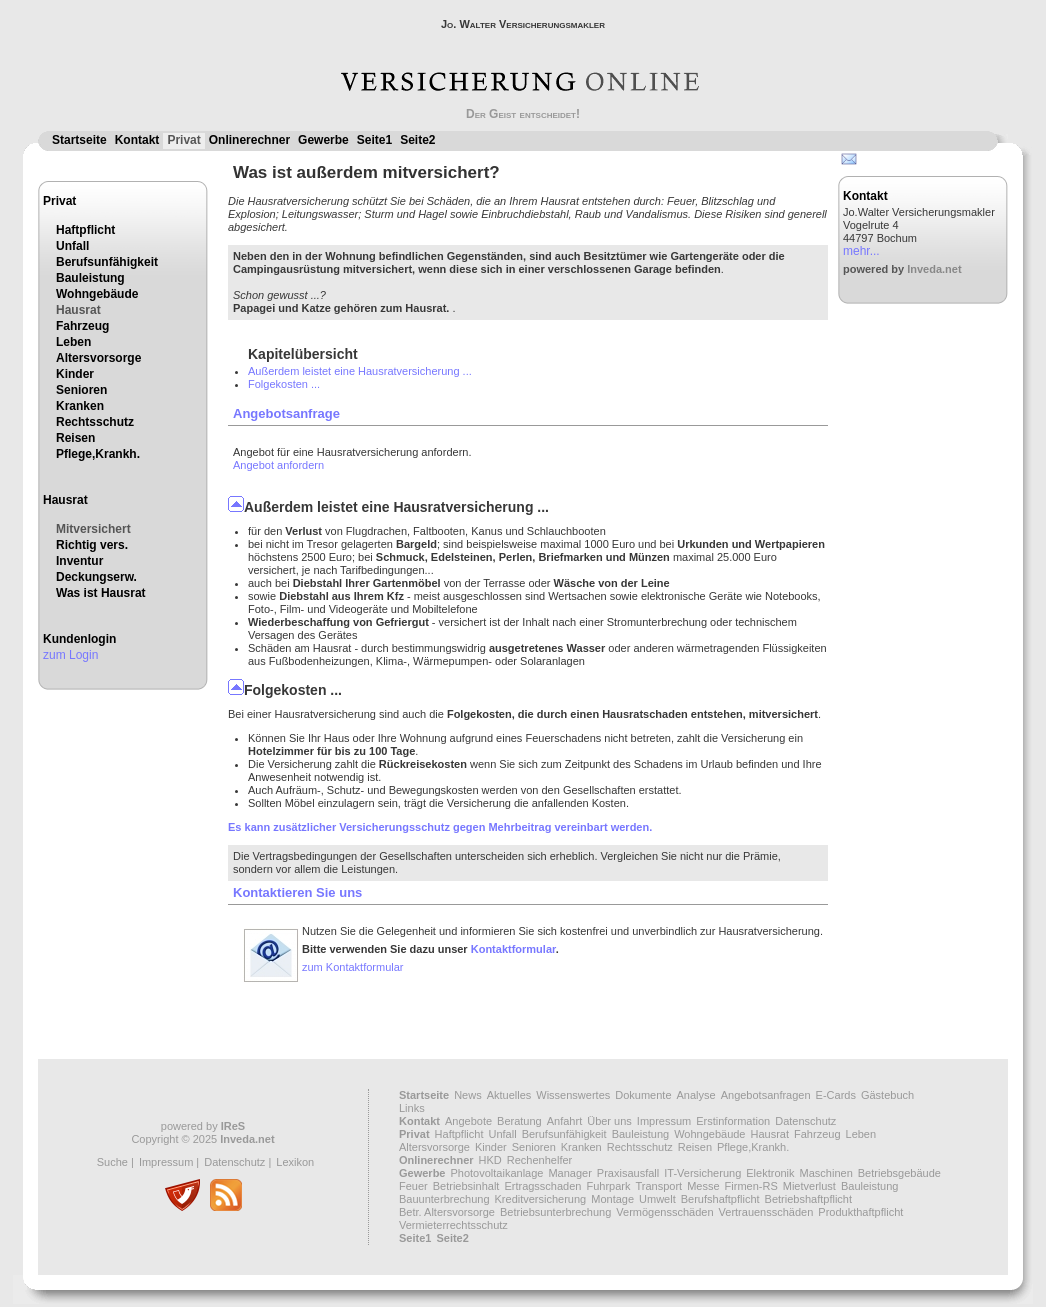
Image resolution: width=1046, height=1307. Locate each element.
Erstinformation (733, 1121)
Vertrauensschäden (766, 1212)
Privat (183, 140)
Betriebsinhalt (466, 1186)
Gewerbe (323, 140)
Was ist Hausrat (101, 593)
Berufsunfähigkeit (107, 262)
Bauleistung (90, 278)
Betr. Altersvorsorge (447, 1212)
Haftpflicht (85, 230)
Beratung (519, 1121)
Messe (703, 1186)
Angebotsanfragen (766, 1095)
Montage (612, 1199)
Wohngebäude (97, 294)
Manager (569, 1173)
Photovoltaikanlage (496, 1173)
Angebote (468, 1121)
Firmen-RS (751, 1186)
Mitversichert (93, 529)
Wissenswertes (573, 1095)
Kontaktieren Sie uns (297, 892)
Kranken (80, 406)
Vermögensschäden (664, 1212)
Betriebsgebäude (899, 1173)
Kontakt (137, 140)
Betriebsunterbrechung (555, 1212)
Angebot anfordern (278, 465)
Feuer (413, 1186)
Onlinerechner (249, 140)
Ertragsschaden (542, 1186)
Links (412, 1108)
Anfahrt (564, 1121)
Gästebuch (887, 1095)
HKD (490, 1160)
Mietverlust (809, 1186)
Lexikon (295, 1162)
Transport (658, 1186)
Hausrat (78, 310)
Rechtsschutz (95, 422)
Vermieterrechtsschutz (453, 1225)
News (468, 1095)
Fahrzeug (82, 326)
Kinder (75, 374)
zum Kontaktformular (352, 967)
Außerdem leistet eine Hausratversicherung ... (360, 371)
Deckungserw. (96, 577)
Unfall (72, 246)
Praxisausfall (628, 1173)
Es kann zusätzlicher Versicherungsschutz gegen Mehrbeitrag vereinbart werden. (440, 827)
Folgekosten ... (284, 384)
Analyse (696, 1095)
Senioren (81, 390)
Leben (73, 342)
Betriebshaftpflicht (808, 1199)
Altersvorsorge (98, 358)
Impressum (166, 1162)
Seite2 (417, 140)
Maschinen (826, 1173)
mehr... (861, 251)
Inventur (79, 561)
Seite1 (374, 140)
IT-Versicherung (702, 1173)
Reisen (75, 438)
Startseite (79, 140)
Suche (112, 1162)
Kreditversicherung (541, 1199)
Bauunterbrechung (444, 1199)
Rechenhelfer (539, 1160)
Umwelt (657, 1199)
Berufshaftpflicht (720, 1199)
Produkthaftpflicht (860, 1212)
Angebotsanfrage (286, 413)
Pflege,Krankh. (98, 454)
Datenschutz (234, 1162)
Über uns (609, 1121)
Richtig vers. (92, 545)
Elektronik (770, 1173)
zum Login (70, 655)
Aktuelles (509, 1095)
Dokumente (643, 1095)
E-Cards (836, 1095)
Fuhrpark (608, 1186)
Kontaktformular (513, 949)
